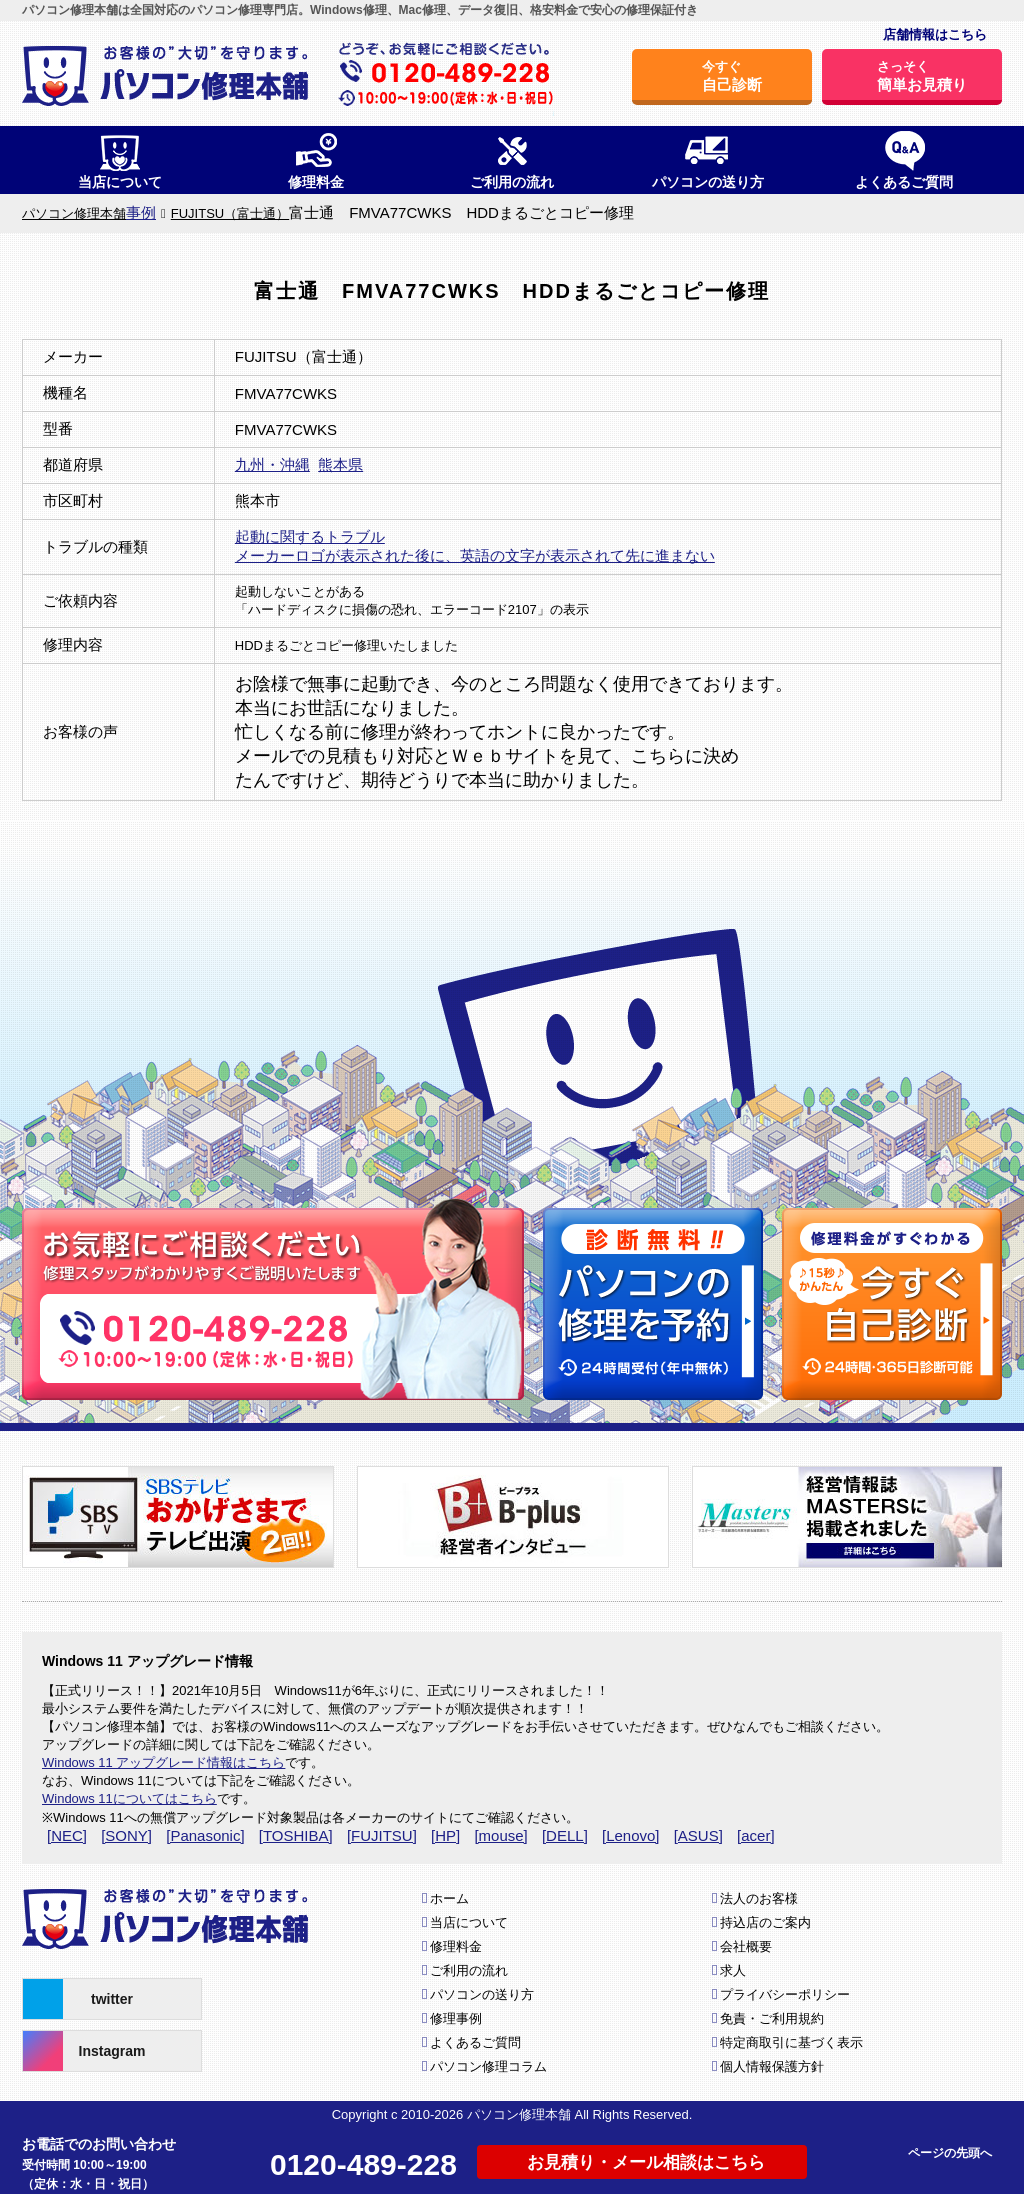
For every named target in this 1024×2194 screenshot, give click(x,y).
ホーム (449, 1898)
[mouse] (500, 1835)
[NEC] (67, 1835)
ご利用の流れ (469, 1970)
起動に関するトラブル (310, 536)
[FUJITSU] (382, 1835)
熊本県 (340, 464)
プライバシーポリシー (785, 1994)
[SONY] (126, 1835)
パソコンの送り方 (482, 1994)
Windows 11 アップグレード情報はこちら (163, 1762)
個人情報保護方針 (772, 2066)
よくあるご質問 (475, 2042)
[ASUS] (698, 1835)
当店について (469, 1922)
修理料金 (456, 1946)
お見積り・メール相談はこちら (646, 2162)
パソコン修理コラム (488, 2066)
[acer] (756, 1835)
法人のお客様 (759, 1898)
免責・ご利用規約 (772, 2018)
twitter (78, 1999)
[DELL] (565, 1835)
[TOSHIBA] (296, 1835)
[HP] (445, 1835)
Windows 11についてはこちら (129, 1798)
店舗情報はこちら (935, 34)
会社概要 (746, 1946)
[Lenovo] (631, 1835)
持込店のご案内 (765, 1922)
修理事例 (456, 2018)
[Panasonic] (205, 1835)
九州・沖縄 (272, 464)
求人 (733, 1970)
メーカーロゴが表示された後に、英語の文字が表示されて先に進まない (475, 555)
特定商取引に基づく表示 (791, 2042)
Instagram (84, 2051)
